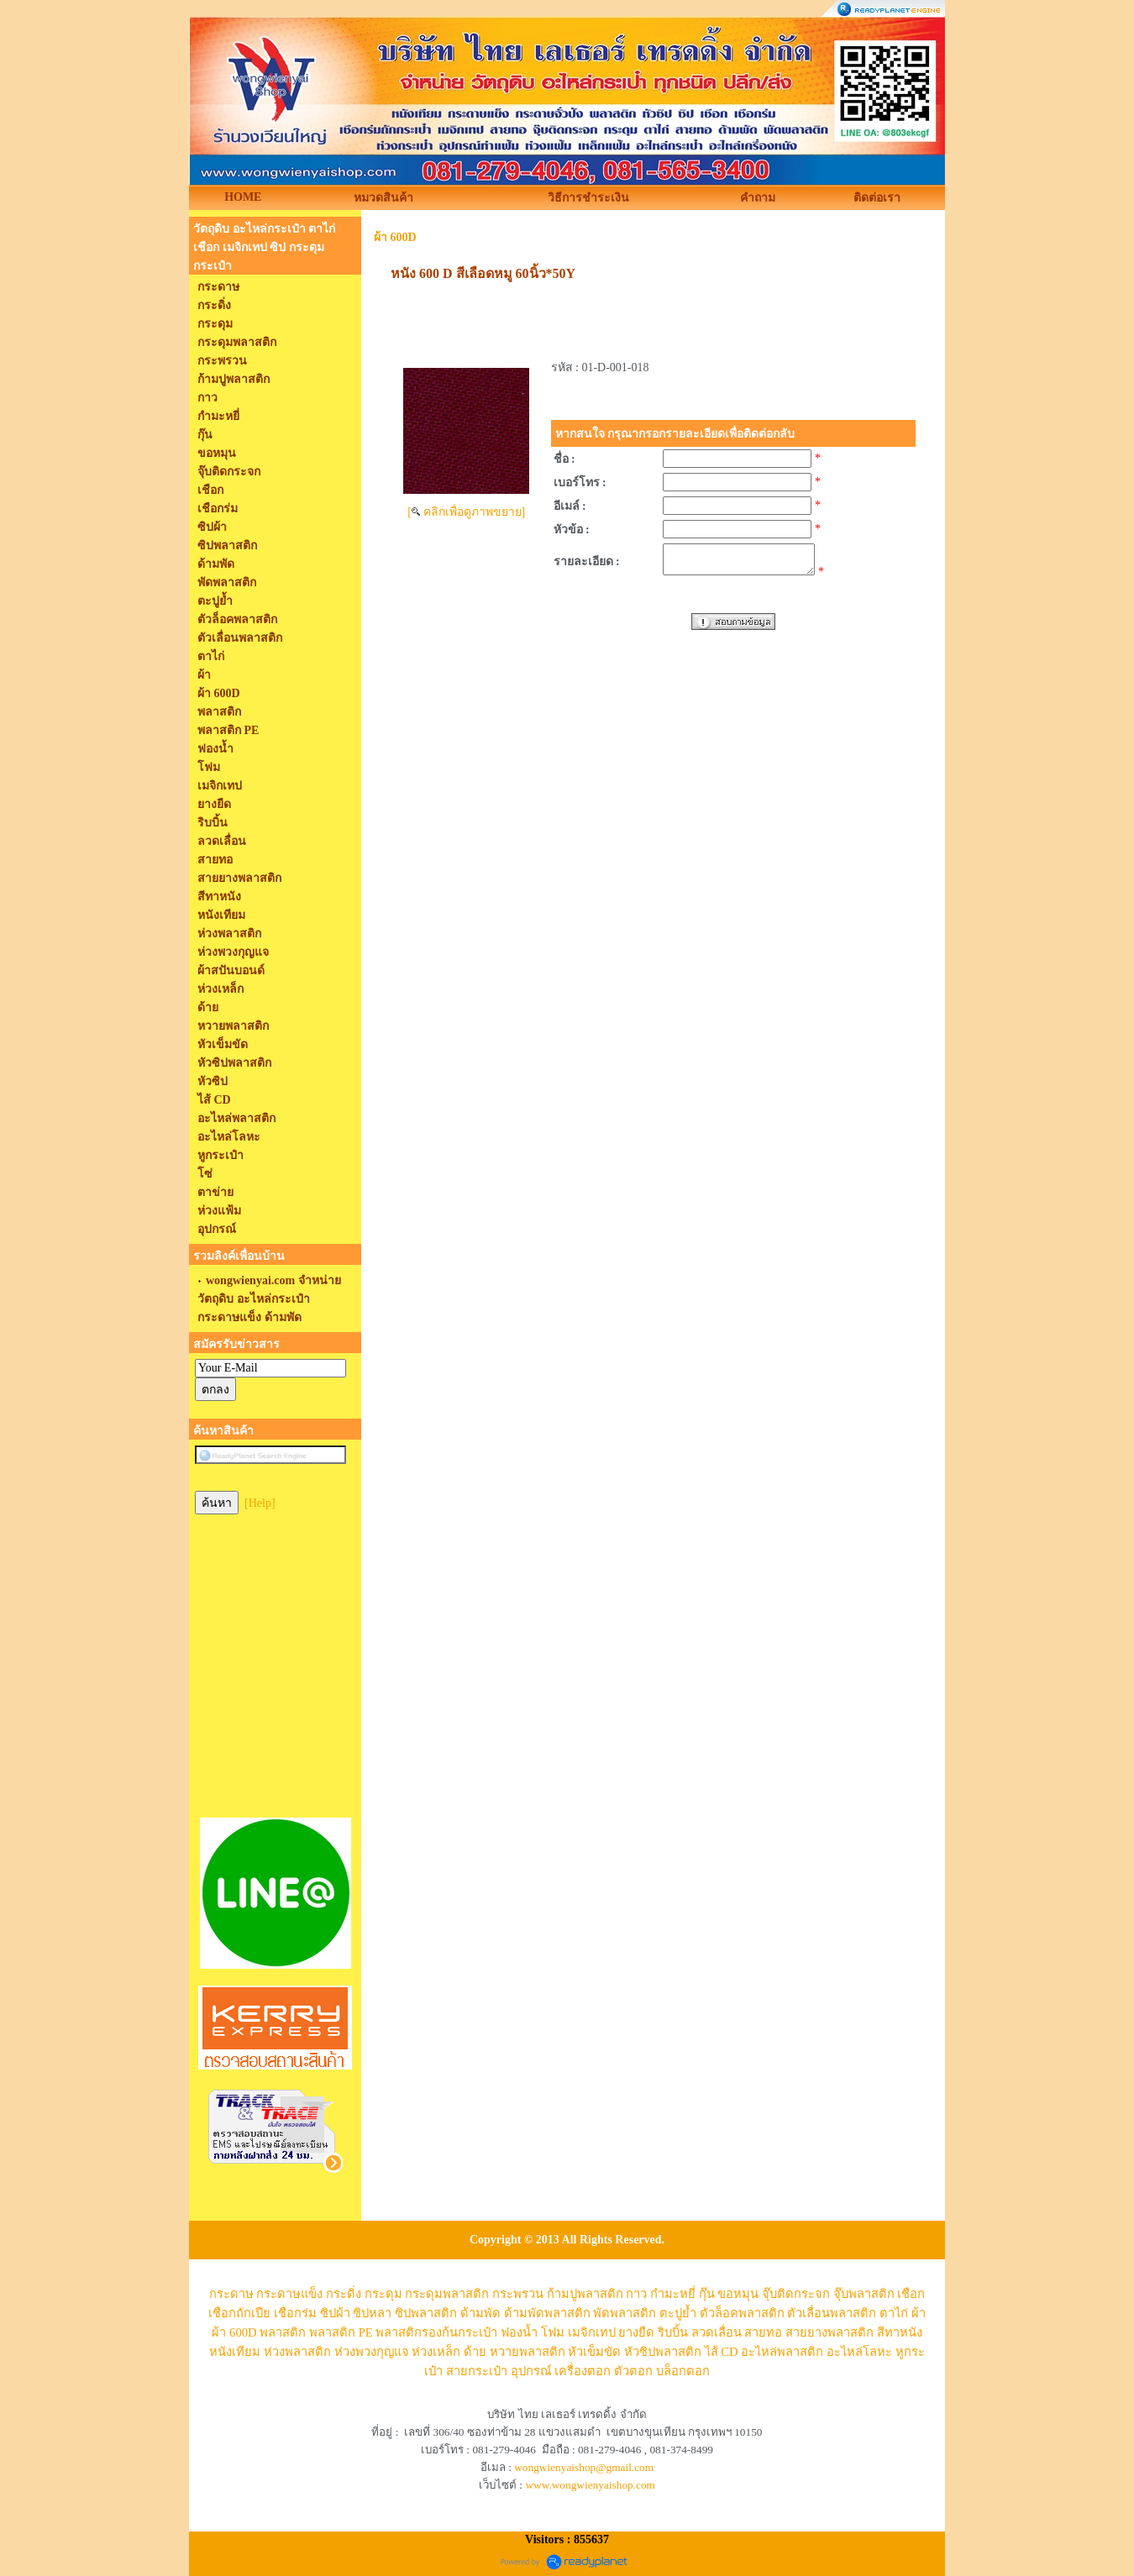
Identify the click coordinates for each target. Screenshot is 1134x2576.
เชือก (911, 2294)
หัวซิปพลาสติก (662, 2351)
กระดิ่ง (343, 2294)
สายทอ (763, 2332)
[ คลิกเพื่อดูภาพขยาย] (466, 512)
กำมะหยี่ (673, 2294)
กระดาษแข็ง (289, 2294)
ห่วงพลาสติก (297, 2351)
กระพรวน (517, 2294)
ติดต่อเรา (876, 197)
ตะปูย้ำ (677, 2313)
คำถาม (757, 197)
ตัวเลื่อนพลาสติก (831, 2313)
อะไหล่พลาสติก (782, 2351)
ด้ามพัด (480, 2313)
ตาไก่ (893, 2313)
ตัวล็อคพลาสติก (742, 2313)
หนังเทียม (234, 2351)
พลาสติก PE (341, 2332)
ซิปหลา (372, 2313)
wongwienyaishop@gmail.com (584, 2467)
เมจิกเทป (592, 2332)
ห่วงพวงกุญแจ (371, 2351)
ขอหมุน (738, 2294)
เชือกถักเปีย (239, 2313)
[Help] (260, 1503)
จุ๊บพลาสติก (864, 2294)
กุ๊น (707, 2294)
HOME (242, 197)
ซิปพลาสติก (426, 2313)
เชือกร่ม (295, 2313)
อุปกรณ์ (531, 2371)
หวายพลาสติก (527, 2351)
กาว (636, 2294)
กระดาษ (231, 2294)
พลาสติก (283, 2332)
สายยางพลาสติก (829, 2332)
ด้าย (475, 2351)
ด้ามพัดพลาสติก (547, 2313)
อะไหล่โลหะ (859, 2351)
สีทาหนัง (899, 2332)
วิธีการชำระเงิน (588, 197)
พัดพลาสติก (624, 2313)
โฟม (552, 2332)
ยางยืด (636, 2332)
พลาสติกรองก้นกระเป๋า (436, 2332)
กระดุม (383, 2294)
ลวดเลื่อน (716, 2332)
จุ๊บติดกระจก (796, 2294)
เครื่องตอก (582, 2371)
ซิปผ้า (335, 2313)
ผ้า (918, 2313)
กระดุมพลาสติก (447, 2294)
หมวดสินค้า (383, 197)
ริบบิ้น (673, 2332)
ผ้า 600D (395, 237)
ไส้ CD (721, 2351)
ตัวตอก (633, 2371)
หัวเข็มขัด (594, 2351)
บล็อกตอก (683, 2371)
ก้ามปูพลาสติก (585, 2294)
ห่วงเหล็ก (436, 2351)
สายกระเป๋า (476, 2371)
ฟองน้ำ (519, 2332)
